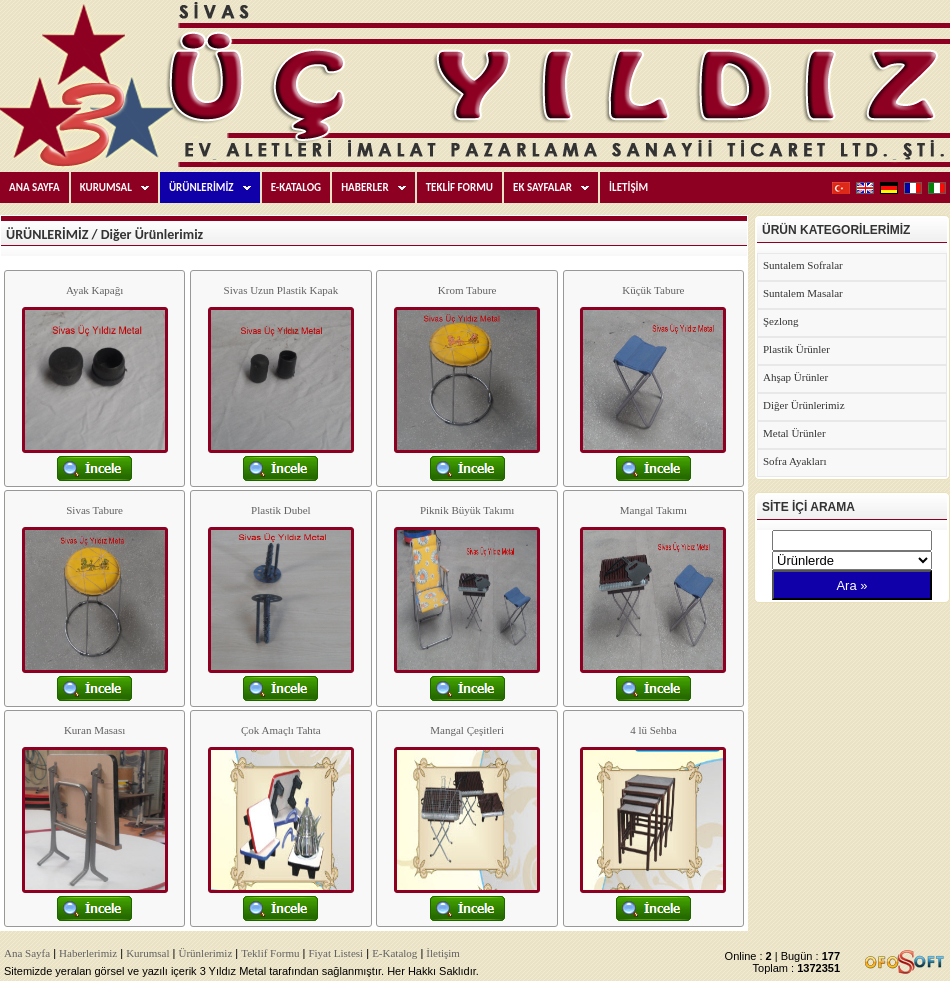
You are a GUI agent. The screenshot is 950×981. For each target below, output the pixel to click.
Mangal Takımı (653, 510)
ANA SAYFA (34, 187)
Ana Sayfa (27, 953)
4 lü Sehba (653, 730)
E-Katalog (394, 953)
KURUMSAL (119, 187)
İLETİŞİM (628, 187)
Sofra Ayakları (794, 461)
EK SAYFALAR (555, 187)
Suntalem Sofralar (803, 265)
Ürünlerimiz (206, 953)
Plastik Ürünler (796, 349)
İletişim (443, 953)
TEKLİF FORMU (459, 187)
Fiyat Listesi (335, 953)
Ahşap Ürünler (795, 377)
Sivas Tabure (94, 510)
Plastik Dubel (281, 510)
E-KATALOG (296, 187)
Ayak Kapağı (94, 290)
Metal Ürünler (794, 433)
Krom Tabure (467, 290)
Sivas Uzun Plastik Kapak (281, 290)
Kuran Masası (94, 730)
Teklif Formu (270, 953)
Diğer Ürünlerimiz (804, 405)
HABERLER (378, 187)
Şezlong (780, 321)
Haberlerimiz (88, 953)
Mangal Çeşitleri (467, 730)
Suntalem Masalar (803, 293)
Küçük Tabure (653, 290)
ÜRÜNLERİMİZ (214, 187)
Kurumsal (147, 953)
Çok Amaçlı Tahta (281, 730)
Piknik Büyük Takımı (467, 510)
